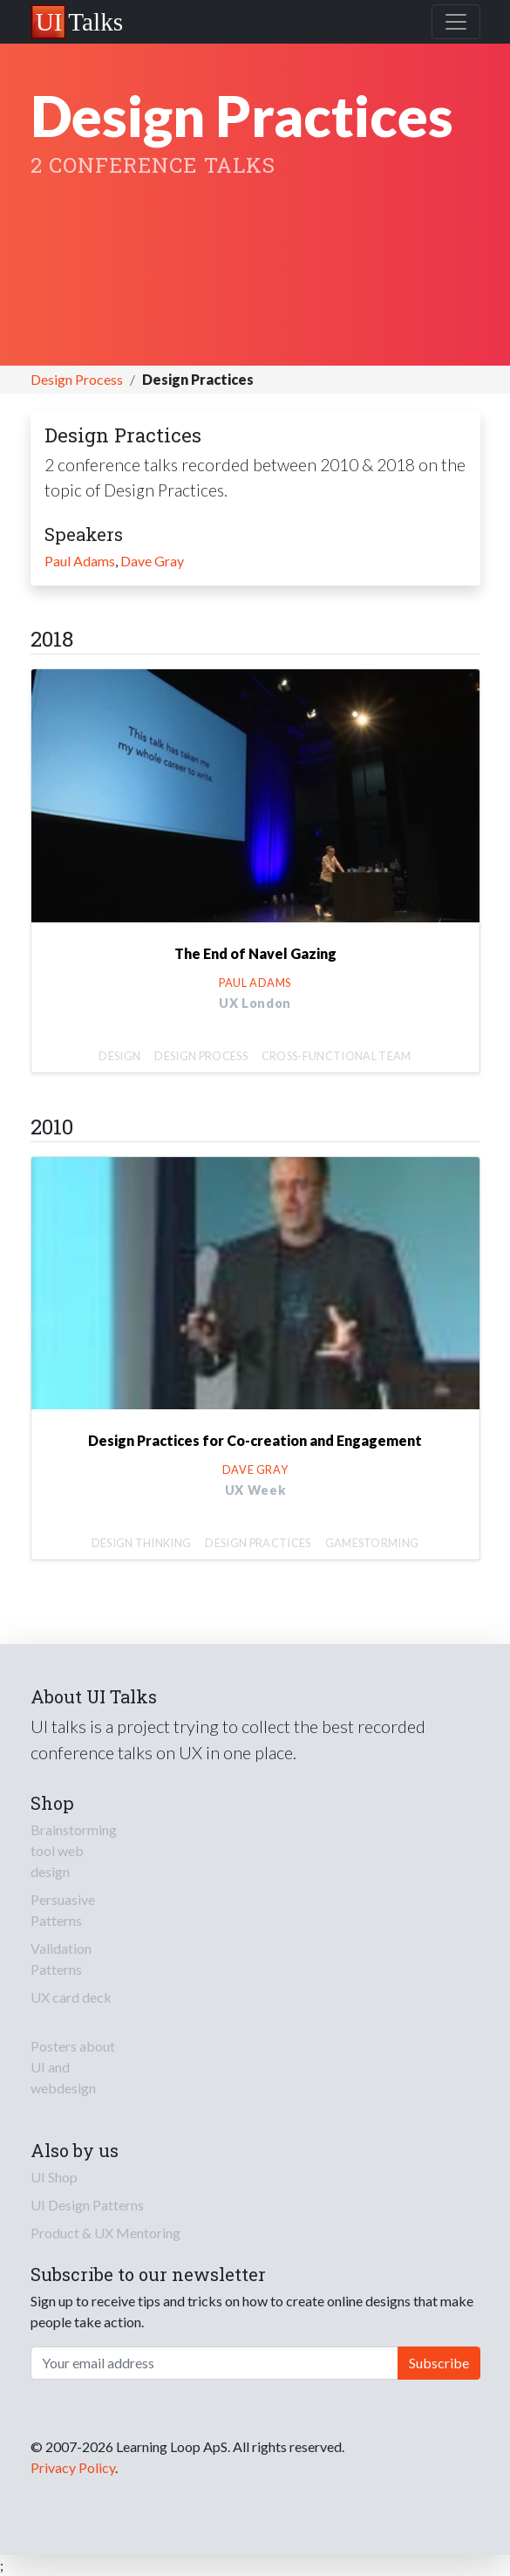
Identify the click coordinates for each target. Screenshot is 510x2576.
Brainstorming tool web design (74, 1850)
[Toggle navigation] (456, 21)
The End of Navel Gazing (255, 953)
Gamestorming (372, 1543)
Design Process (77, 379)
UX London (255, 1003)
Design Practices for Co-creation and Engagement (255, 1440)
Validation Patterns (61, 1958)
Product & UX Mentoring (105, 2232)
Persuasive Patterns (63, 1910)
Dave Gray (152, 560)
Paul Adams (79, 560)
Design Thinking (142, 1543)
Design (119, 1056)
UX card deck (71, 1997)
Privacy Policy (73, 2467)
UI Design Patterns (87, 2204)
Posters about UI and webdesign (73, 2067)
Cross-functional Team (336, 1056)
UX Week (255, 1490)
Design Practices (257, 1543)
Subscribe (439, 2362)
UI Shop (54, 2176)
